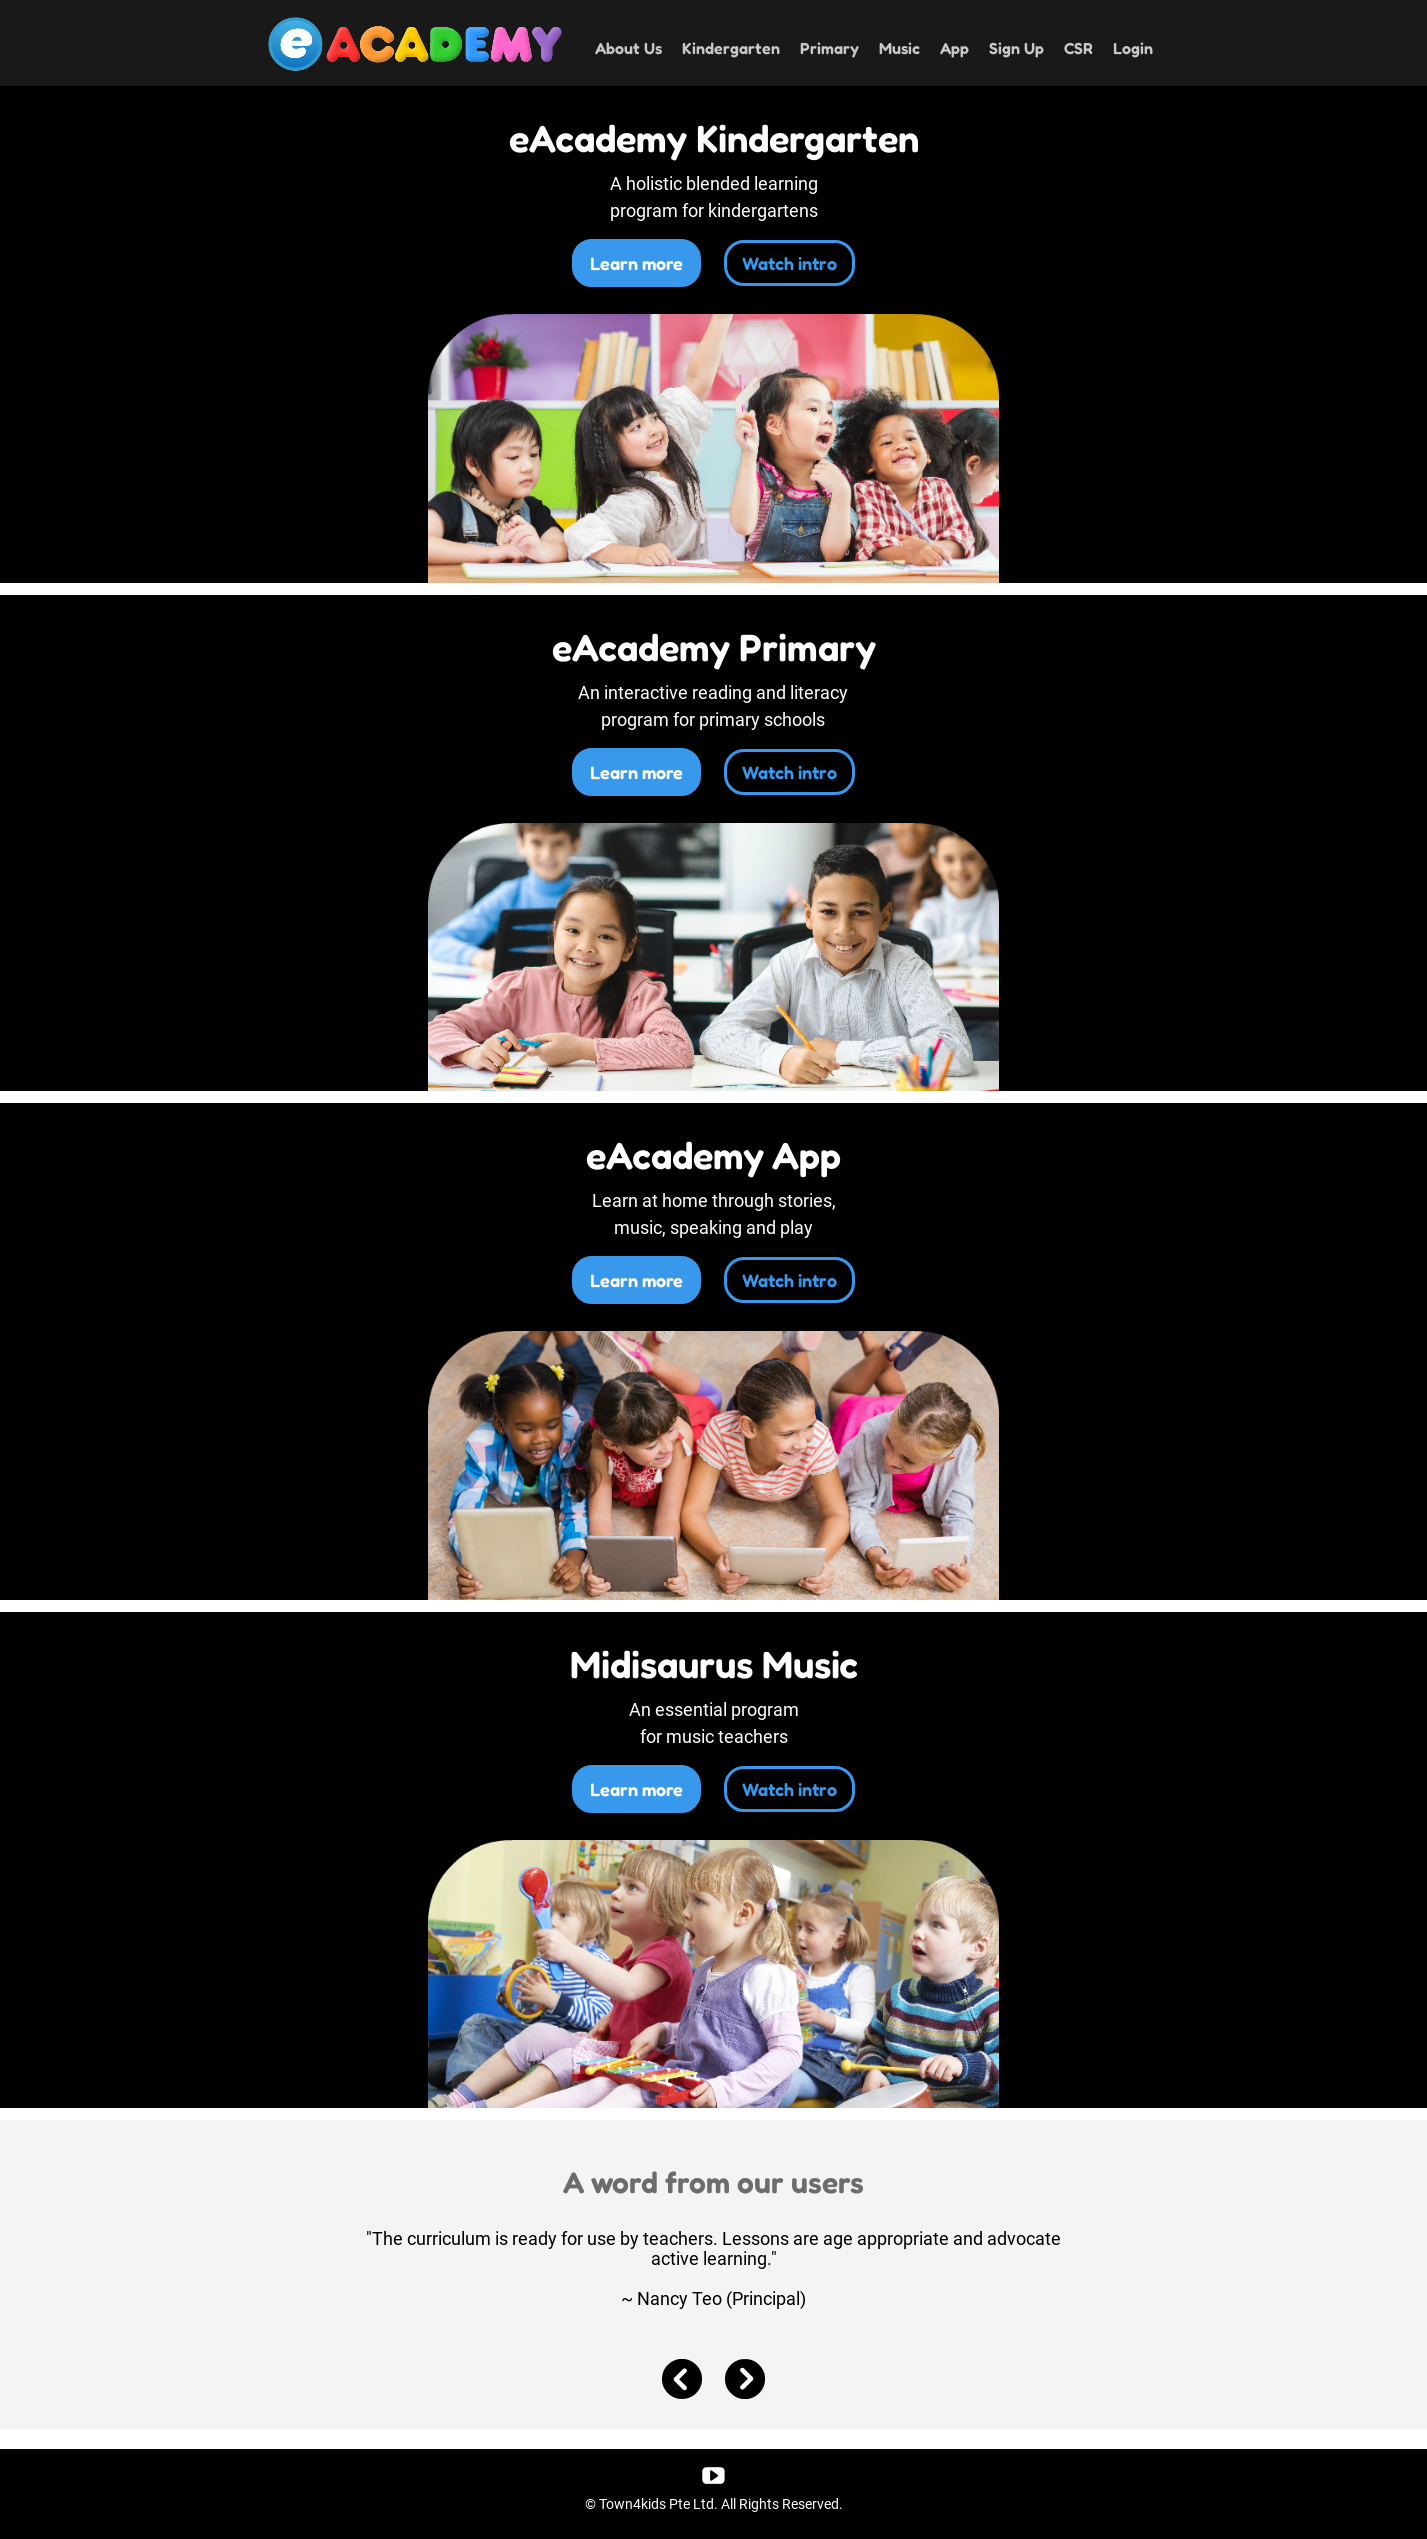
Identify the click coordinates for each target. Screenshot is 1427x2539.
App (954, 48)
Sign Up (1016, 48)
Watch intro (789, 263)
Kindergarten (731, 48)
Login (1133, 48)
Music (899, 48)
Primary (829, 48)
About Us (628, 48)
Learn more (636, 263)
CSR (1078, 48)
